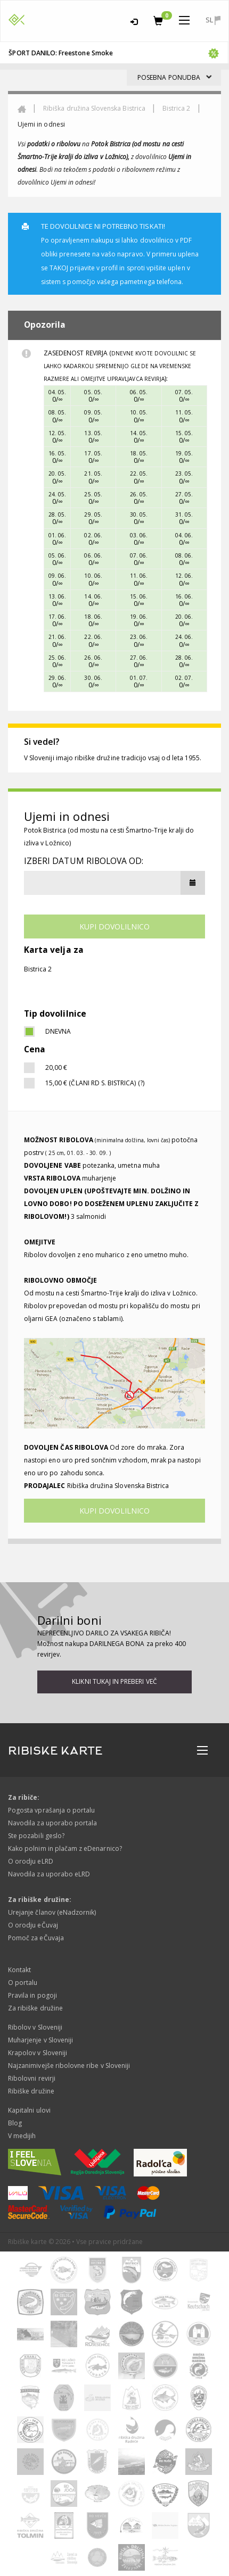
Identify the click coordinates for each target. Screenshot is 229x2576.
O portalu (22, 1982)
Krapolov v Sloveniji (37, 2052)
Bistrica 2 (176, 108)
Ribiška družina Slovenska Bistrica (94, 108)
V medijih (22, 2135)
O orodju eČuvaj (33, 1925)
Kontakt (19, 1969)
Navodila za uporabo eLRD (49, 1874)
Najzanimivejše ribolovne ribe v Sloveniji (69, 2065)
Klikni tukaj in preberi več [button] (114, 1681)
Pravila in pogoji (32, 1995)
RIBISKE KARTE (55, 1750)
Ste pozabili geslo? (36, 1835)
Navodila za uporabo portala (52, 1822)
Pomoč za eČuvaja (36, 1937)
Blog (15, 2123)
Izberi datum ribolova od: (83, 861)
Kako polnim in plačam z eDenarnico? (65, 1848)
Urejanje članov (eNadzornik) (52, 1912)
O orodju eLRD (30, 1861)
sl (213, 20)
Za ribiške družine (35, 2008)
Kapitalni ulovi (29, 2110)
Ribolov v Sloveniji (35, 2027)
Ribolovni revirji (31, 2078)
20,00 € (56, 1067)
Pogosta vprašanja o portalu (51, 1810)
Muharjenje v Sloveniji (40, 2040)
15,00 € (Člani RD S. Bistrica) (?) (94, 1082)
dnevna (58, 1031)
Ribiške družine (31, 2091)
